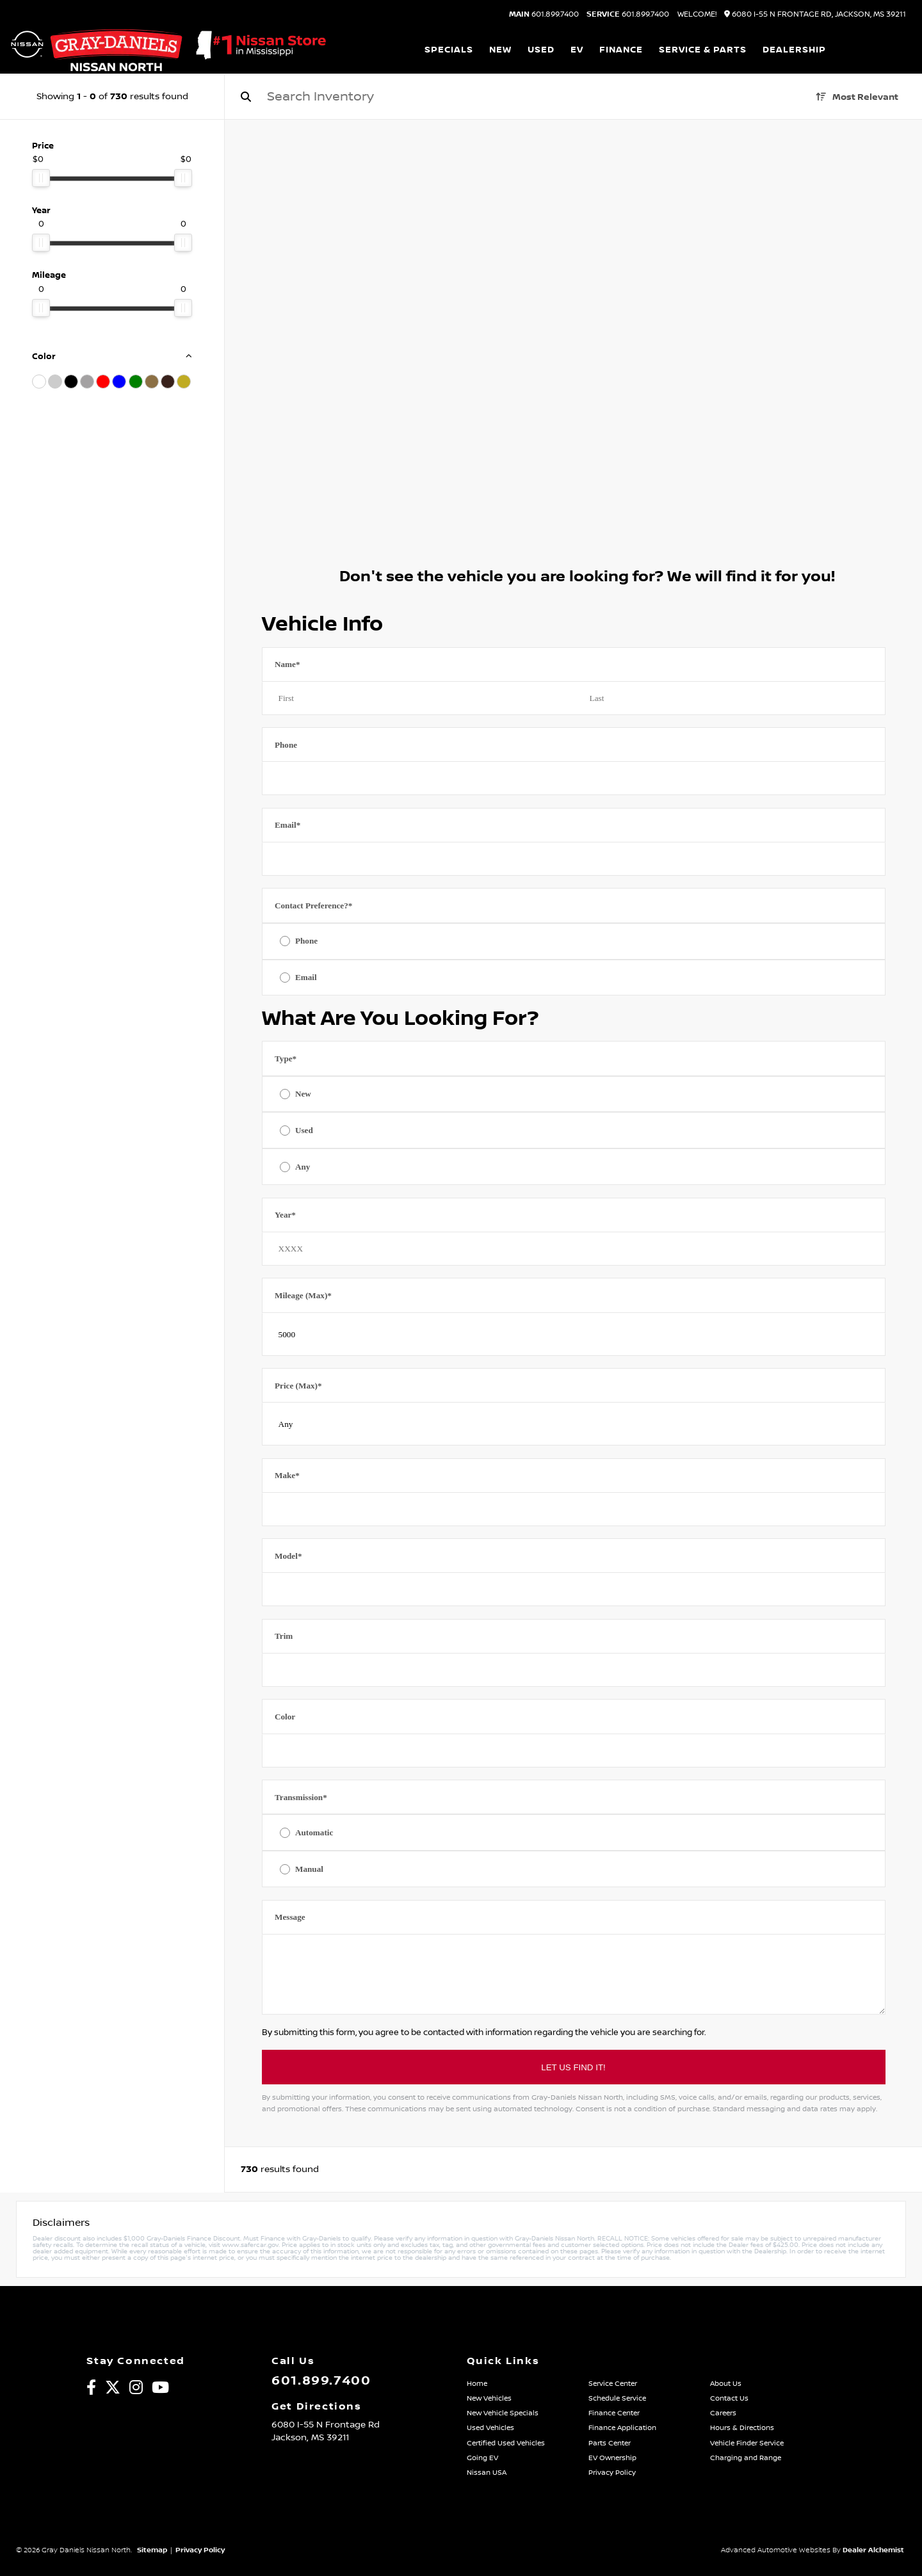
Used (304, 1130)
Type (285, 1058)
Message (290, 1917)
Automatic (314, 1832)
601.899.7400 (544, 15)
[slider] (41, 178)
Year (285, 1215)
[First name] (418, 698)
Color (285, 1716)
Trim (284, 1636)
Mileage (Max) (303, 1295)
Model (288, 1556)
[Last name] (730, 698)
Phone (286, 745)
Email (287, 825)
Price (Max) (298, 1385)
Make (287, 1475)
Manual (309, 1869)
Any (302, 1166)
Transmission (301, 1797)
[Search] (464, 97)
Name (287, 664)
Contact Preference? (313, 905)
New (303, 1094)
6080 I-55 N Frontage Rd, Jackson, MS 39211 (815, 14)
